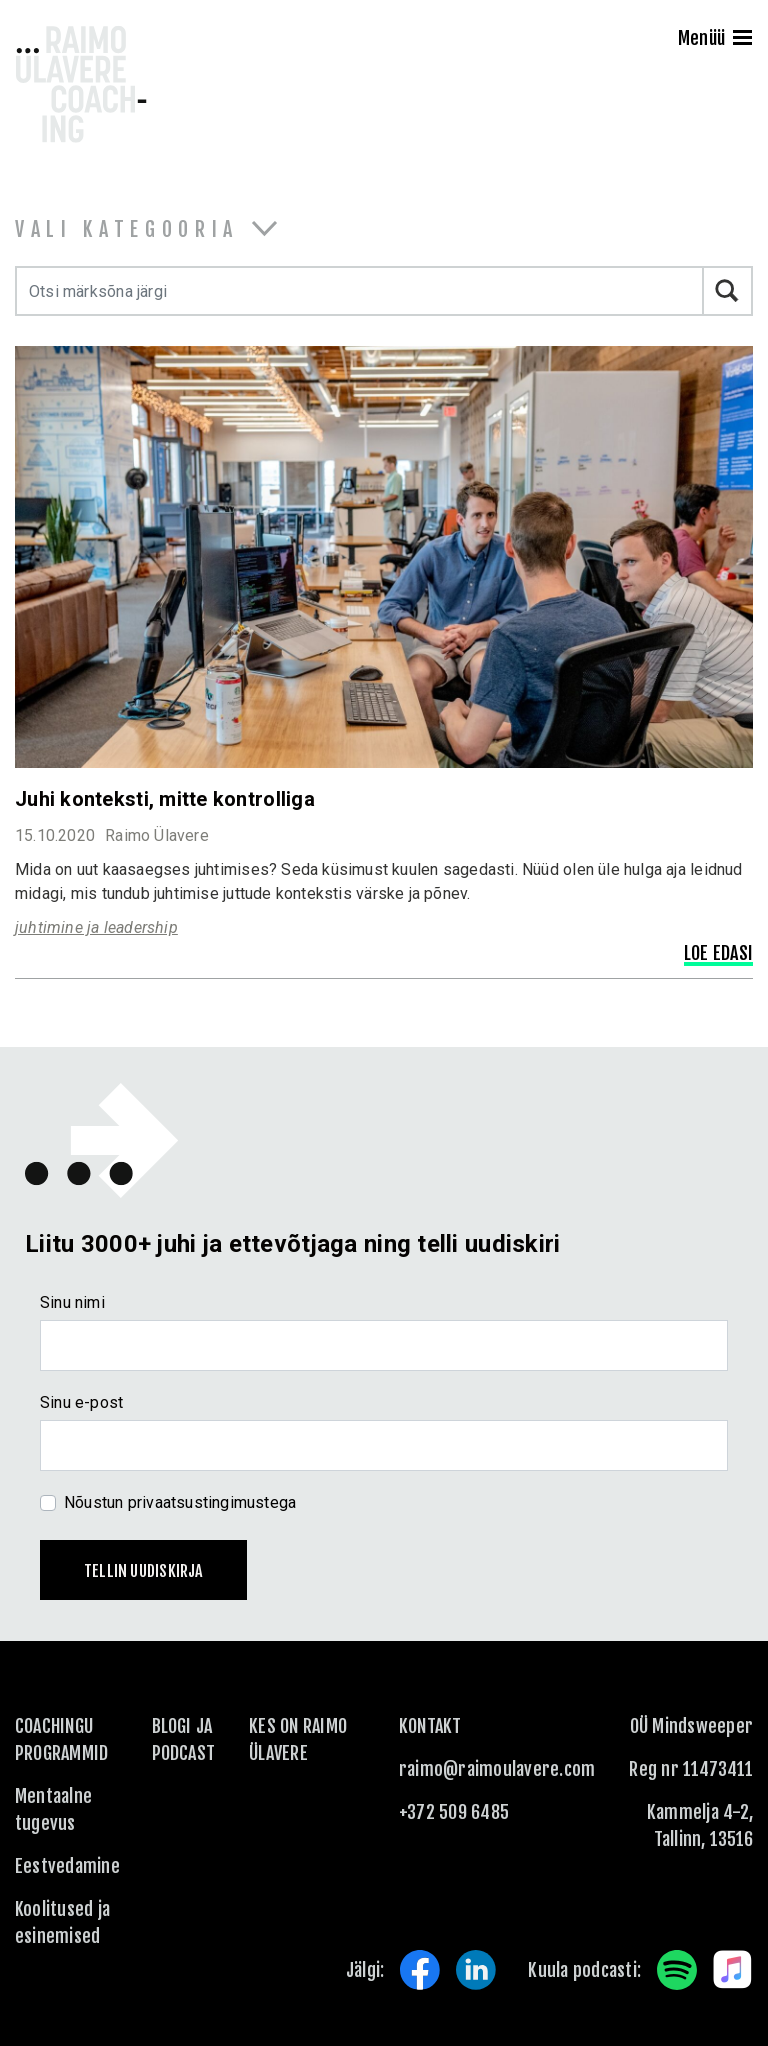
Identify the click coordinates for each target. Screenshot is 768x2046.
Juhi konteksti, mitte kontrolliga (165, 799)
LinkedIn (476, 1970)
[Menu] (742, 40)
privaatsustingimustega (212, 1502)
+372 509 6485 (454, 1812)
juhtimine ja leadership (96, 927)
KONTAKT (430, 1726)
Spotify (677, 1970)
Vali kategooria (127, 229)
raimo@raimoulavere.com (497, 1769)
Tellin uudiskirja (143, 1571)
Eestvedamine (67, 1866)
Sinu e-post (81, 1402)
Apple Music (733, 1970)
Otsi (728, 291)
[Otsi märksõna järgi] (359, 291)
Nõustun (180, 1502)
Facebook (420, 1970)
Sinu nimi (72, 1302)
